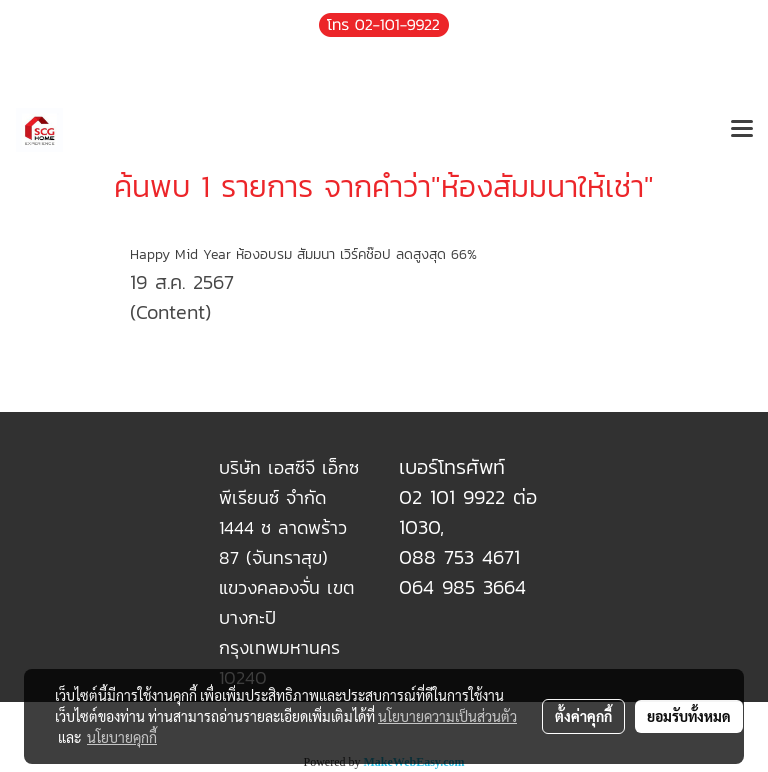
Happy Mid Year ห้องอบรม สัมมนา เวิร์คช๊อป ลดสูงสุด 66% (303, 254)
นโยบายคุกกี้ (122, 737)
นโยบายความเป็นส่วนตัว (447, 716)
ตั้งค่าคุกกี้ (583, 716)
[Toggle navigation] (742, 130)
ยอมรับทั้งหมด (689, 716)
